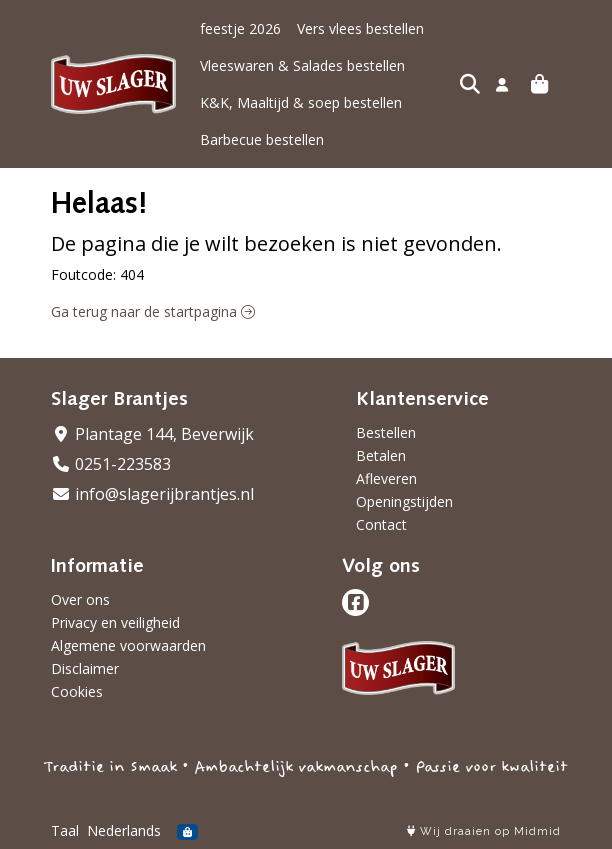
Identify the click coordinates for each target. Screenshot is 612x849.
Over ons (80, 599)
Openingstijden (404, 501)
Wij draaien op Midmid (484, 831)
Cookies (77, 691)
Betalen (381, 455)
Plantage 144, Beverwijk (152, 434)
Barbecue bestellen (262, 139)
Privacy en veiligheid (115, 622)
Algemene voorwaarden (128, 645)
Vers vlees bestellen (360, 28)
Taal (65, 830)
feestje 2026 (240, 28)
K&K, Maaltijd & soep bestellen (301, 102)
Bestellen (386, 432)
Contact (381, 524)
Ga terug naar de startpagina (153, 311)
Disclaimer (85, 668)
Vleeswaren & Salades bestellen (302, 65)
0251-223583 (111, 464)
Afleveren (386, 478)
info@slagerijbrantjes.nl (152, 494)
